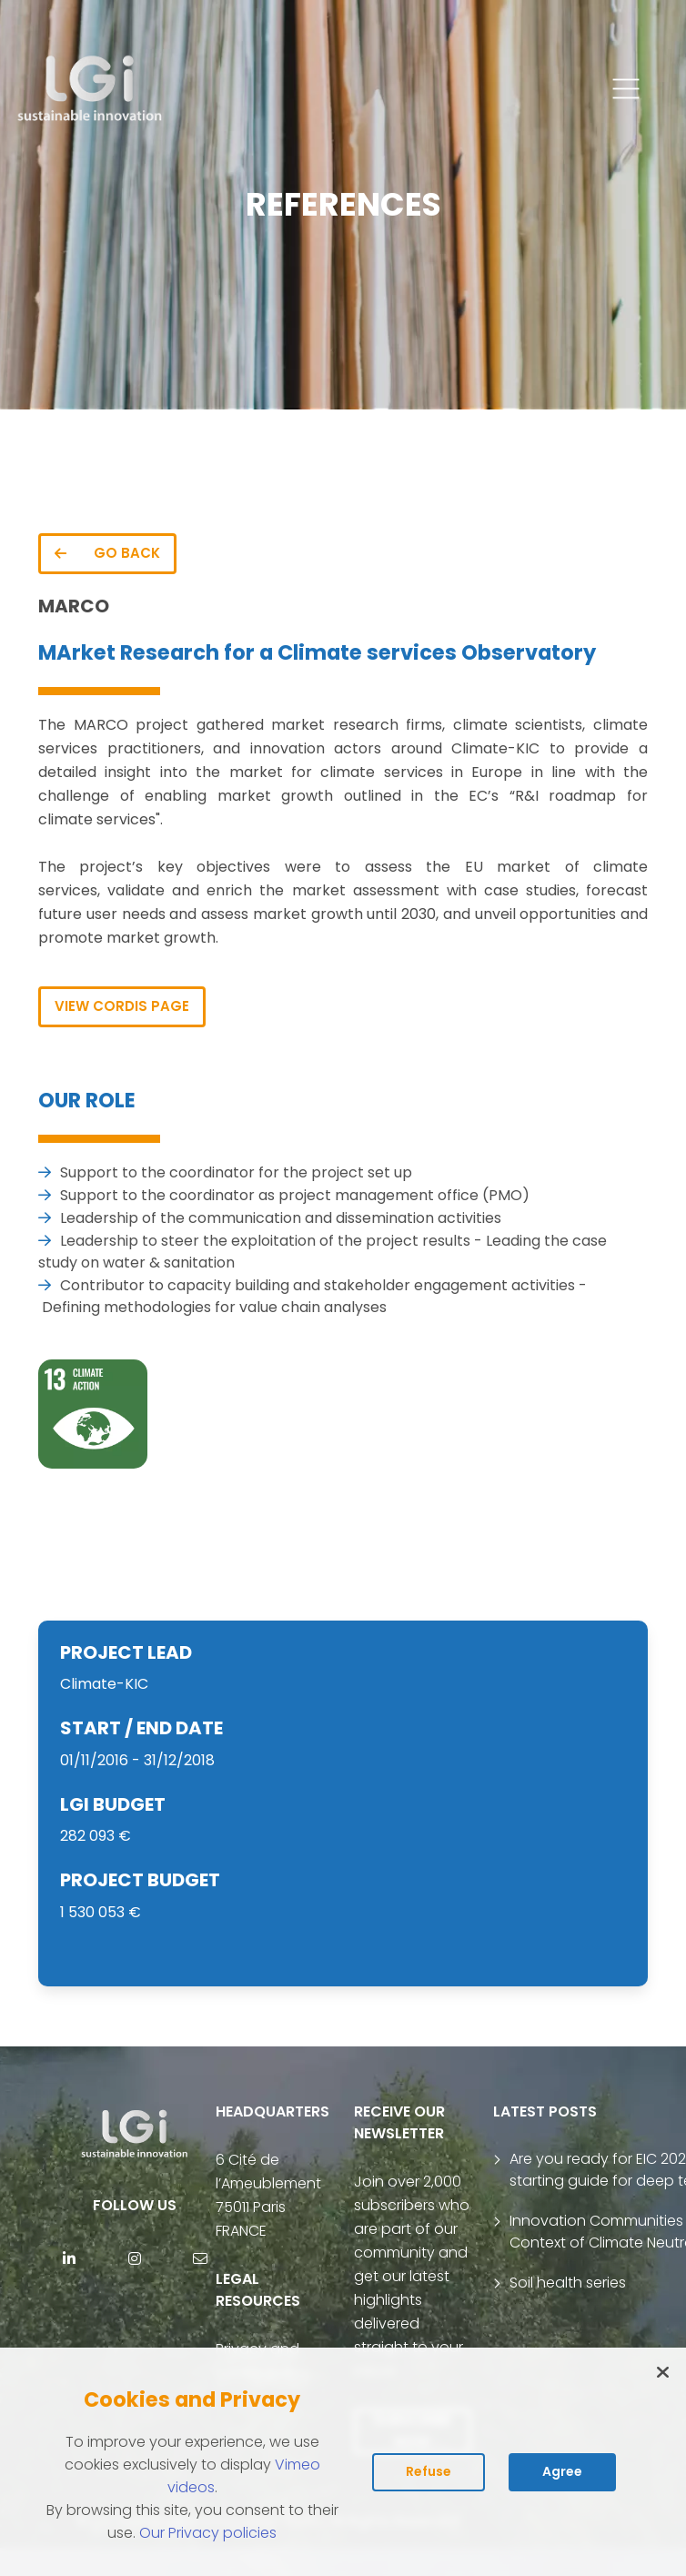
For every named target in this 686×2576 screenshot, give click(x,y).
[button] (626, 89)
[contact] (200, 2258)
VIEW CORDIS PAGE (122, 1005)
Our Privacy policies (208, 2532)
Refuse (428, 2471)
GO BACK (107, 552)
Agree (562, 2471)
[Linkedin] (69, 2258)
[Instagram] (134, 2258)
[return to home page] (90, 89)
